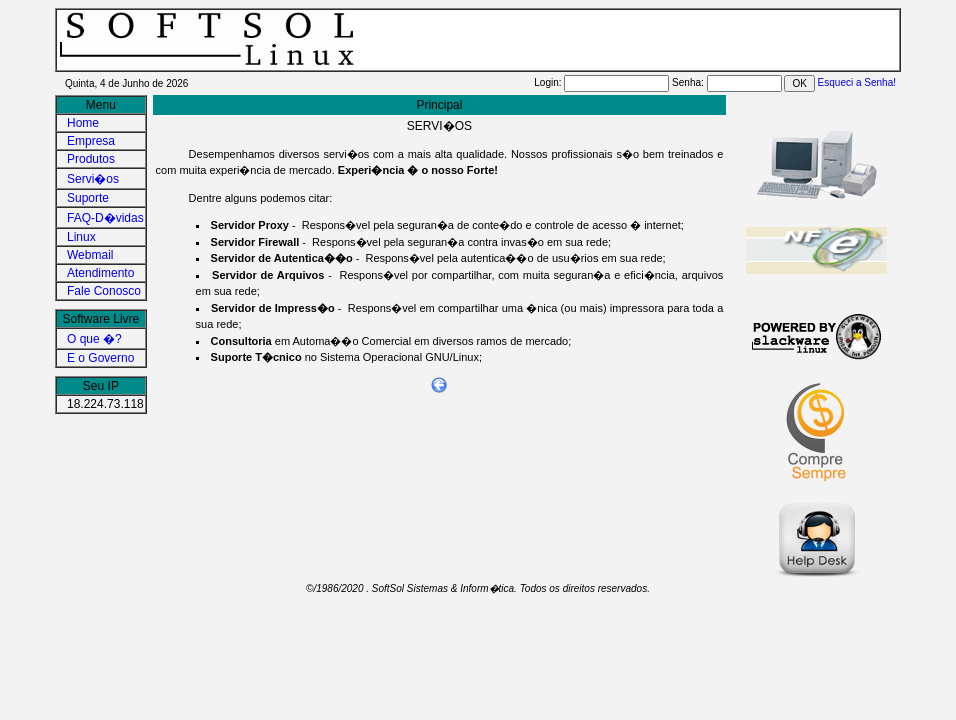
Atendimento (100, 273)
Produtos (91, 159)
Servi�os (93, 179)
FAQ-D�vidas (105, 218)
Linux (81, 237)
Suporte (88, 198)
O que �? (94, 339)
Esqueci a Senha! (857, 82)
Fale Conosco (104, 291)
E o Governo (100, 358)
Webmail (90, 255)
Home (83, 123)
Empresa (91, 141)
